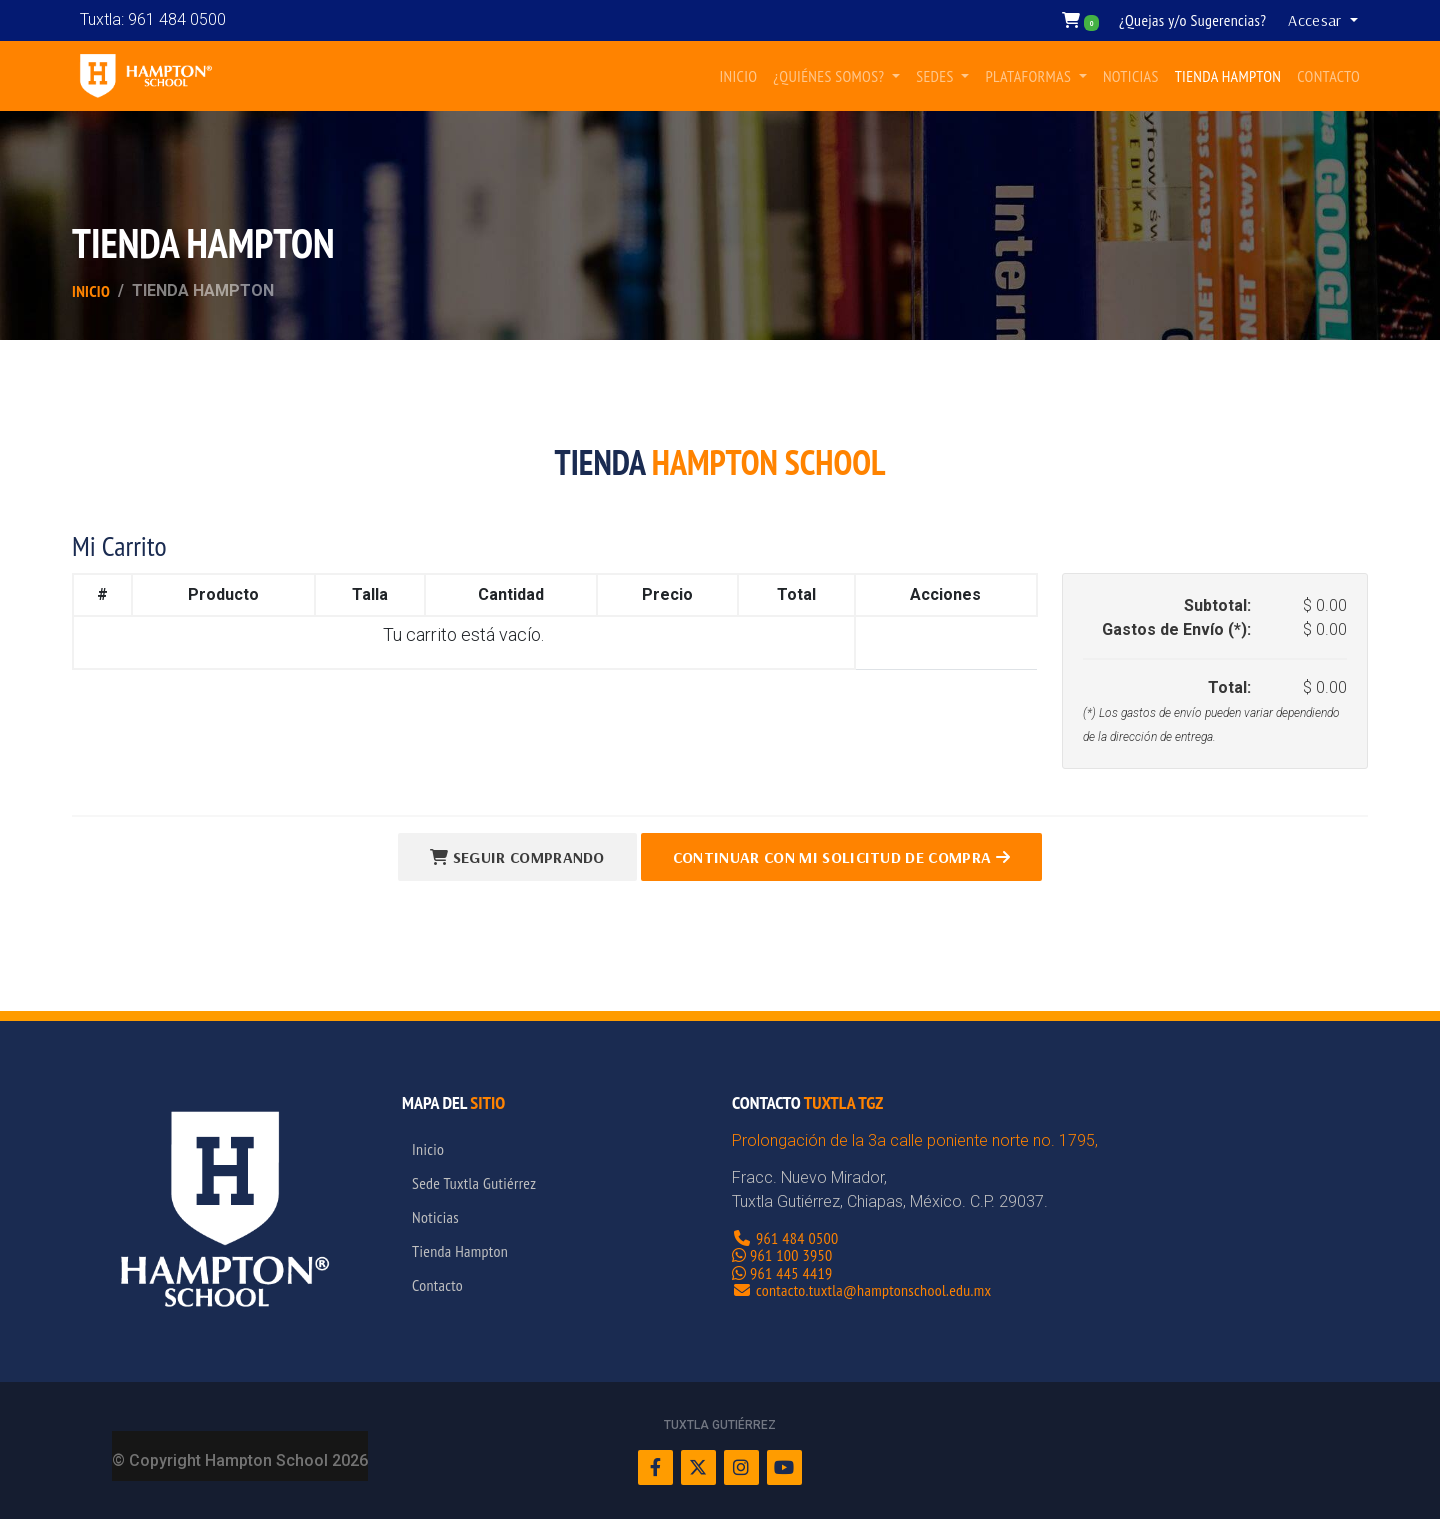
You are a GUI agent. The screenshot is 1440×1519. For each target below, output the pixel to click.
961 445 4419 (791, 1273)
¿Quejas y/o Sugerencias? (1192, 20)
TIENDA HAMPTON (1228, 76)
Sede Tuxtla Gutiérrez (474, 1183)
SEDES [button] (936, 76)
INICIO (738, 76)
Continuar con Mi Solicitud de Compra (841, 857)
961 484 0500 (797, 1238)
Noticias (435, 1217)
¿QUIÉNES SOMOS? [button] (830, 76)
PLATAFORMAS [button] (1029, 76)
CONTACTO (1328, 76)
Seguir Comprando (517, 857)
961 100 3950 (791, 1255)
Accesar (1317, 20)
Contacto (437, 1285)
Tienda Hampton (460, 1251)
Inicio (91, 291)
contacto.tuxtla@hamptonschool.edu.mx (873, 1290)
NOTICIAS (1131, 76)
